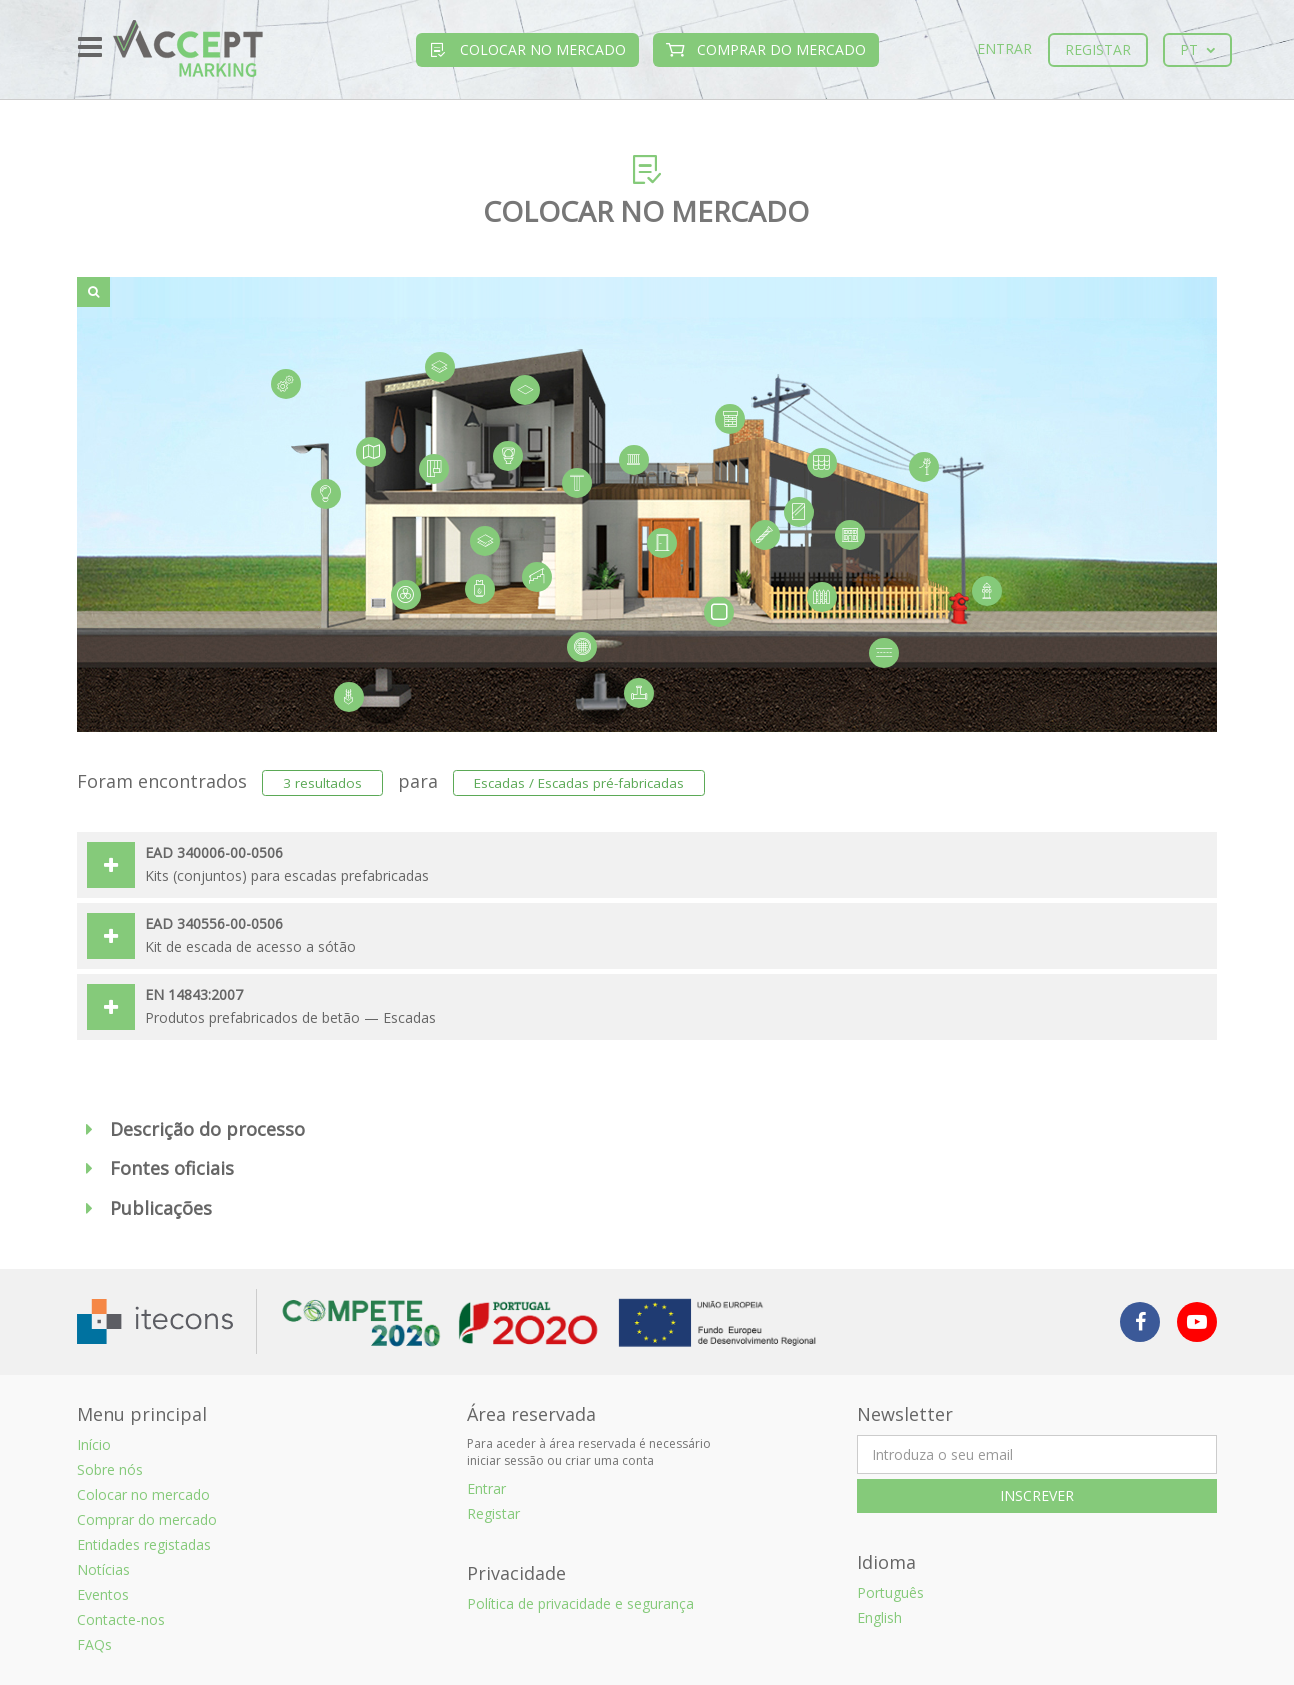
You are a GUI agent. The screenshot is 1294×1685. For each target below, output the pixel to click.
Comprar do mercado (766, 49)
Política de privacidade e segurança (580, 1603)
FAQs (94, 1644)
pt (1197, 49)
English (879, 1617)
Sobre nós (110, 1469)
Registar (1098, 49)
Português (890, 1592)
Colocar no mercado (527, 49)
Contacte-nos (121, 1619)
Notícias (103, 1569)
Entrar (1004, 48)
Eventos (103, 1594)
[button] (647, 1130)
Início (94, 1444)
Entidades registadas (144, 1544)
